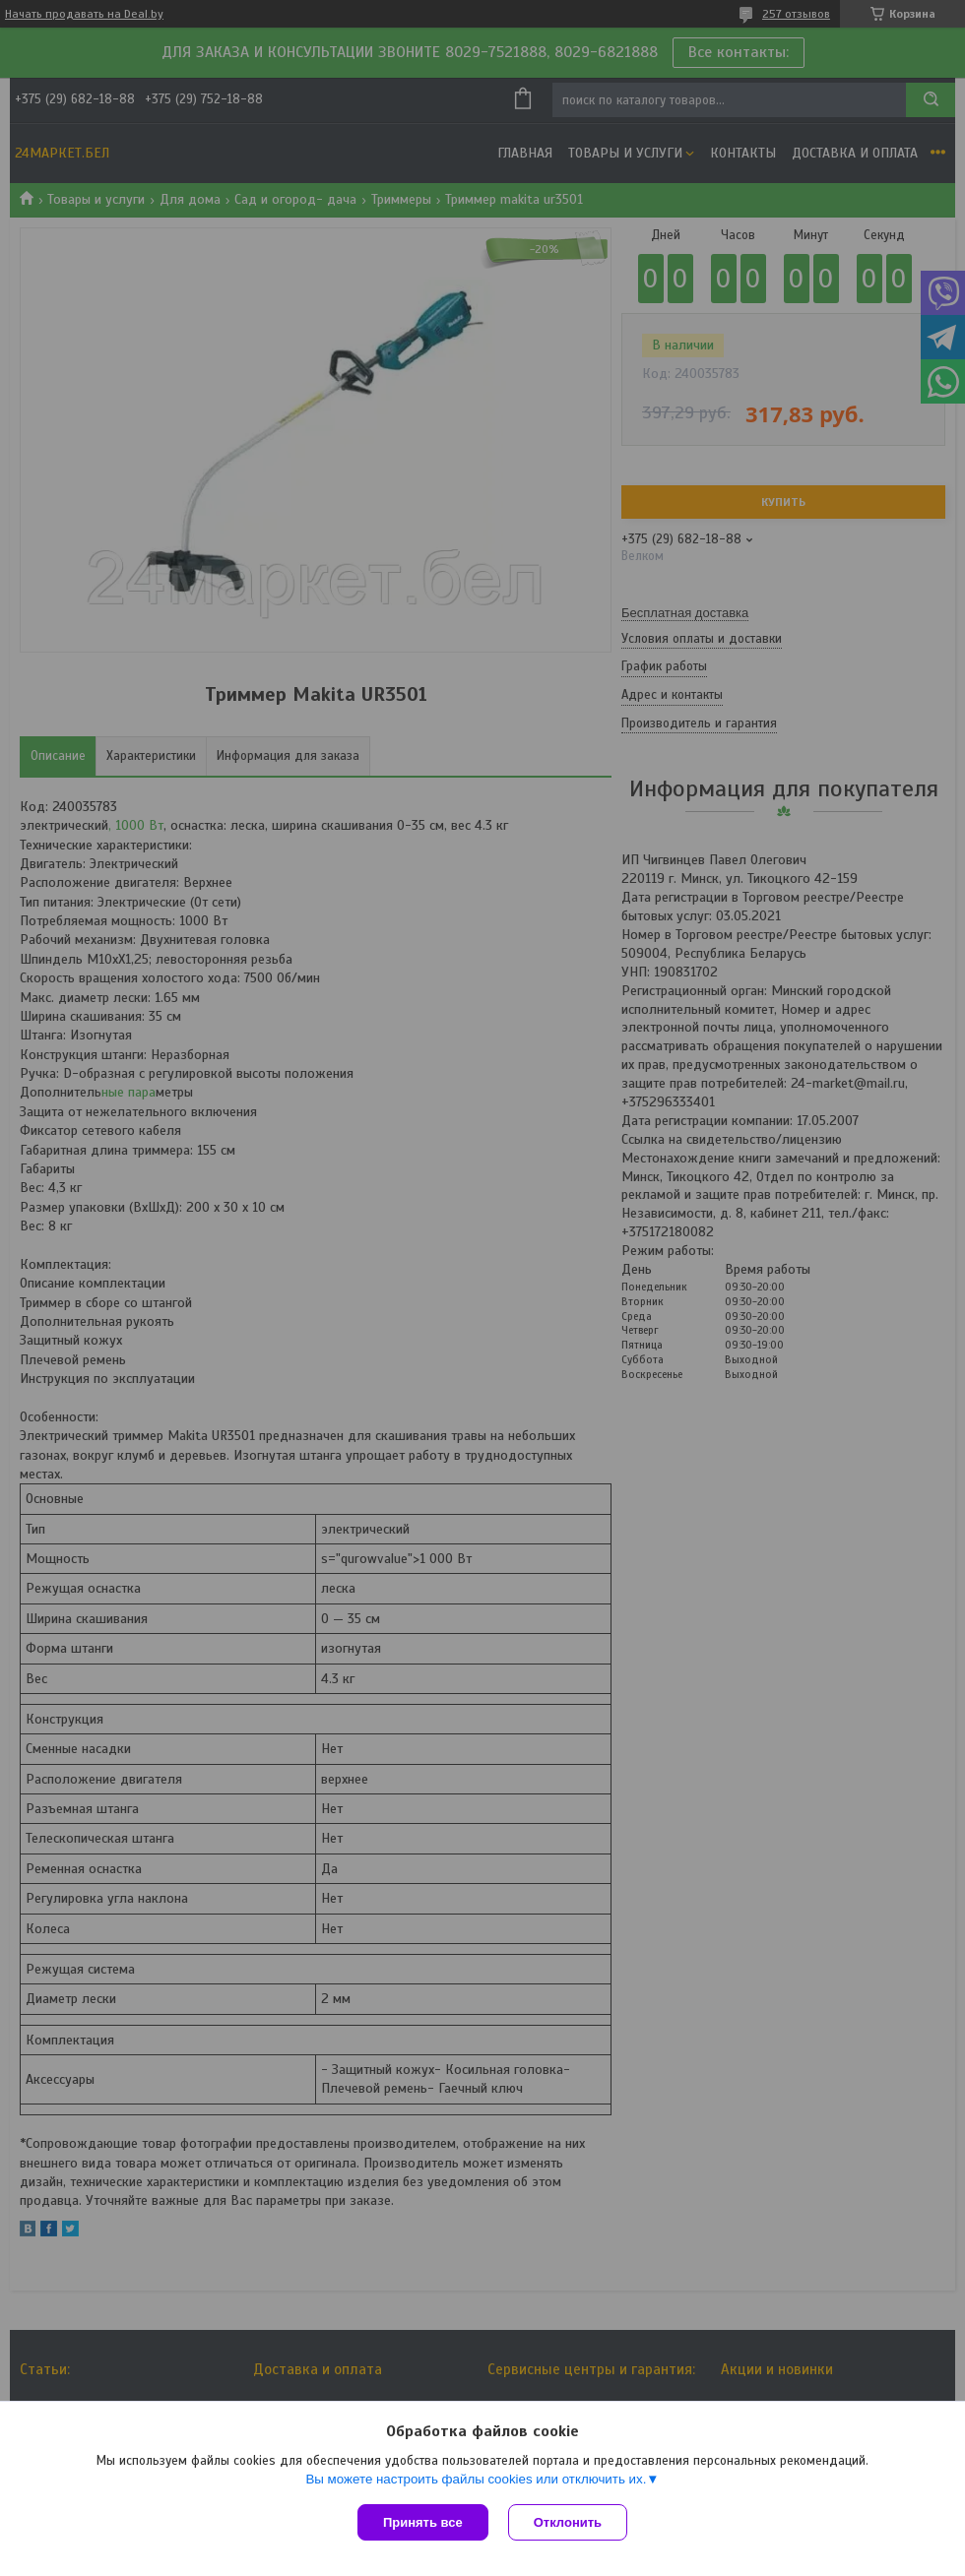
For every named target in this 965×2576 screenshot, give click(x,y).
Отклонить (568, 2522)
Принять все (423, 2522)
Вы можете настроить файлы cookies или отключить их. (475, 2479)
